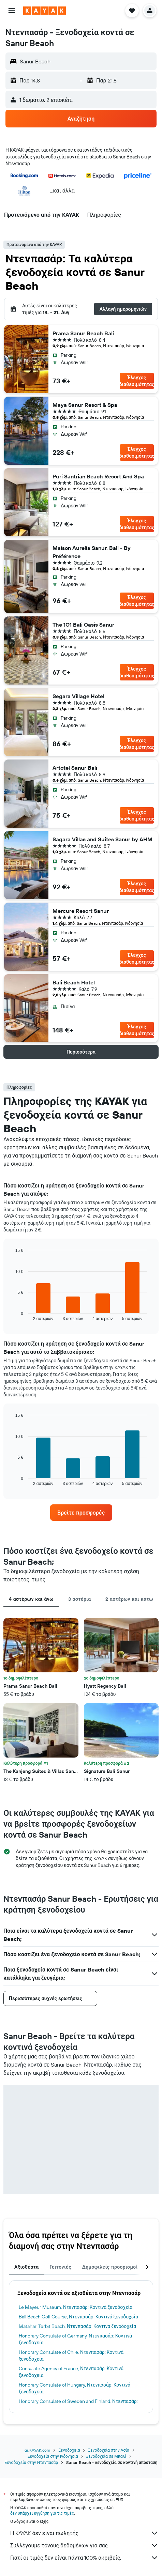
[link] (81, 1512)
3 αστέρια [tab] (79, 1599)
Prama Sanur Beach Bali (83, 333)
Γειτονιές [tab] (60, 2267)
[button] (11, 10)
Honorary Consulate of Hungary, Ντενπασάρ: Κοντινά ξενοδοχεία (74, 2388)
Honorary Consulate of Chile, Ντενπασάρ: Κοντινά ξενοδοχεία (71, 2355)
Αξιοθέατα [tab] (26, 2267)
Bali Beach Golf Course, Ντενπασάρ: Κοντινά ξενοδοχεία (78, 2317)
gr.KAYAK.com (37, 2450)
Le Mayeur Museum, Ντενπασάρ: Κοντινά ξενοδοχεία (75, 2307)
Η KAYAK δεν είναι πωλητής (84, 2533)
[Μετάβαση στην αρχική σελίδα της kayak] (44, 10)
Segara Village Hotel (78, 696)
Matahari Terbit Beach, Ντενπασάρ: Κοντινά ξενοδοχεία (77, 2326)
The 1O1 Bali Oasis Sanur (83, 624)
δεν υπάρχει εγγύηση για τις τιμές (42, 2513)
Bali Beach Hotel (74, 982)
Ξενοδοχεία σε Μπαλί (106, 2456)
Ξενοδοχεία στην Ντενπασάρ (31, 2462)
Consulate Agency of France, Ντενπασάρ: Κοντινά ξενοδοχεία (71, 2371)
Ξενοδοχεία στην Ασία (108, 2450)
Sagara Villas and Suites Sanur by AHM (102, 839)
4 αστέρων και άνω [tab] (31, 1599)
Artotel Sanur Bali (75, 767)
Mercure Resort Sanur (81, 910)
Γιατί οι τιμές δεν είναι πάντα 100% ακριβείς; (84, 2558)
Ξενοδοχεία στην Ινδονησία (53, 2456)
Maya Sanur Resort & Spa (85, 404)
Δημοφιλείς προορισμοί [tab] (110, 2267)
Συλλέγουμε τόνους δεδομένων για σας (84, 2545)
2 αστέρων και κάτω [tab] (129, 1599)
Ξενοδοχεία (69, 2450)
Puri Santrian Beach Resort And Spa (98, 476)
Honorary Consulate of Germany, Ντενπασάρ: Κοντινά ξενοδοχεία (75, 2339)
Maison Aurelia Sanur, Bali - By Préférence (92, 552)
